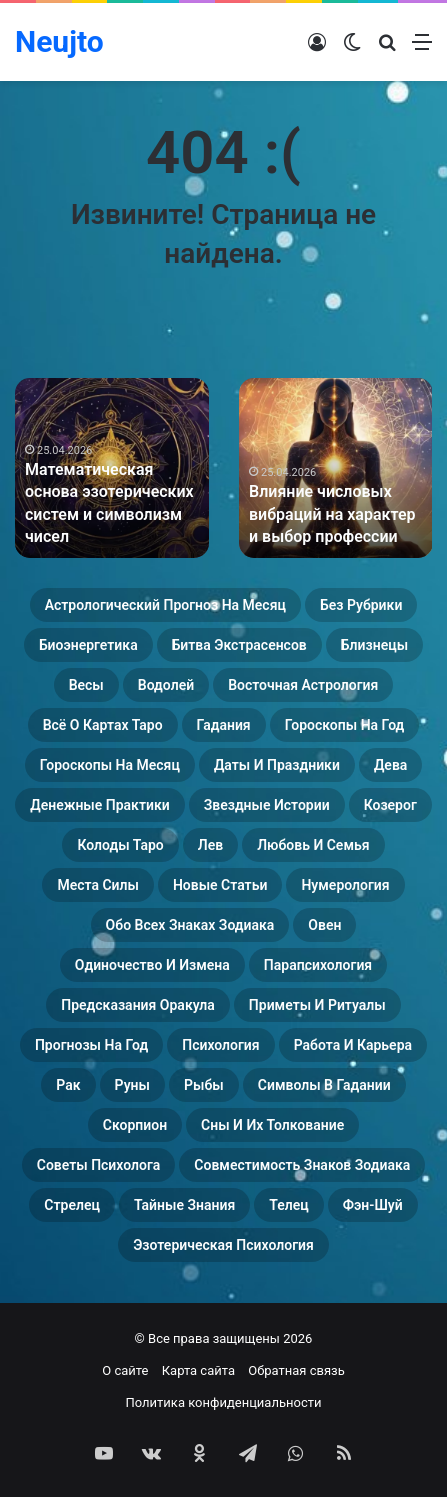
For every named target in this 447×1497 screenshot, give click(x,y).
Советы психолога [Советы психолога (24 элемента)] (99, 1165)
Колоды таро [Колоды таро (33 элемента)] (120, 845)
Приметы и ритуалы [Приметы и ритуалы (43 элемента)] (317, 1005)
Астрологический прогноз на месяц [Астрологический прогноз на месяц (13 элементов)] (165, 605)
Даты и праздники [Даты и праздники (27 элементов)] (277, 765)
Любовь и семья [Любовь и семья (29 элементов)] (313, 845)
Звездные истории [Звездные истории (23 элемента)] (267, 805)
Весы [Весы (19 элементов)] (86, 685)
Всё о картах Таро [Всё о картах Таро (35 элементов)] (103, 725)
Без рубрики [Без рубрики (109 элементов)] (361, 605)
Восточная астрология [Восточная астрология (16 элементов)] (303, 685)
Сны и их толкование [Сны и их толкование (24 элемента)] (272, 1125)
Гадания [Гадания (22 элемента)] (224, 725)
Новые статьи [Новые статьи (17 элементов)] (220, 885)
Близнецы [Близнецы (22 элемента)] (374, 645)
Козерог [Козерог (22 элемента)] (390, 805)
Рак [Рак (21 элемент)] (68, 1085)
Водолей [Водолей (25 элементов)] (166, 685)
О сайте (125, 1370)
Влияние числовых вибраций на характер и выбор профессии (332, 514)
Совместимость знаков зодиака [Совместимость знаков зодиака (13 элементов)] (302, 1165)
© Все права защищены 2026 (224, 1338)
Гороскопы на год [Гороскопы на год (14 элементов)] (345, 725)
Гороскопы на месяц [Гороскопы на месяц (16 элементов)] (110, 765)
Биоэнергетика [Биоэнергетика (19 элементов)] (88, 645)
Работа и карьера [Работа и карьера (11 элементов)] (353, 1045)
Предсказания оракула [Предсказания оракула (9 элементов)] (138, 1005)
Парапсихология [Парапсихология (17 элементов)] (318, 965)
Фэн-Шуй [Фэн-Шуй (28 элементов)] (373, 1205)
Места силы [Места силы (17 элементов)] (98, 885)
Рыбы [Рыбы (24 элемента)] (204, 1085)
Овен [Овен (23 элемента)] (324, 925)
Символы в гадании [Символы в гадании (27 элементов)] (324, 1085)
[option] (112, 468)
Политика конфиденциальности (224, 1402)
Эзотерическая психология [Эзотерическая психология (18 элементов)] (223, 1245)
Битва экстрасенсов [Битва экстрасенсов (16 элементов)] (239, 645)
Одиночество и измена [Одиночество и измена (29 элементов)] (152, 965)
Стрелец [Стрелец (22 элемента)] (72, 1205)
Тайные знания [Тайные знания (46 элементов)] (184, 1205)
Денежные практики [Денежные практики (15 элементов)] (100, 805)
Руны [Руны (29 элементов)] (132, 1085)
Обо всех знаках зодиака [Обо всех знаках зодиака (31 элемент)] (190, 925)
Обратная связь (296, 1370)
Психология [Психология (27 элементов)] (220, 1045)
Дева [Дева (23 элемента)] (390, 765)
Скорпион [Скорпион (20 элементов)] (135, 1125)
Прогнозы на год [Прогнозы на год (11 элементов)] (91, 1045)
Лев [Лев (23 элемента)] (210, 845)
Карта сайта (198, 1370)
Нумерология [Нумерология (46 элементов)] (345, 885)
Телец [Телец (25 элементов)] (288, 1205)
